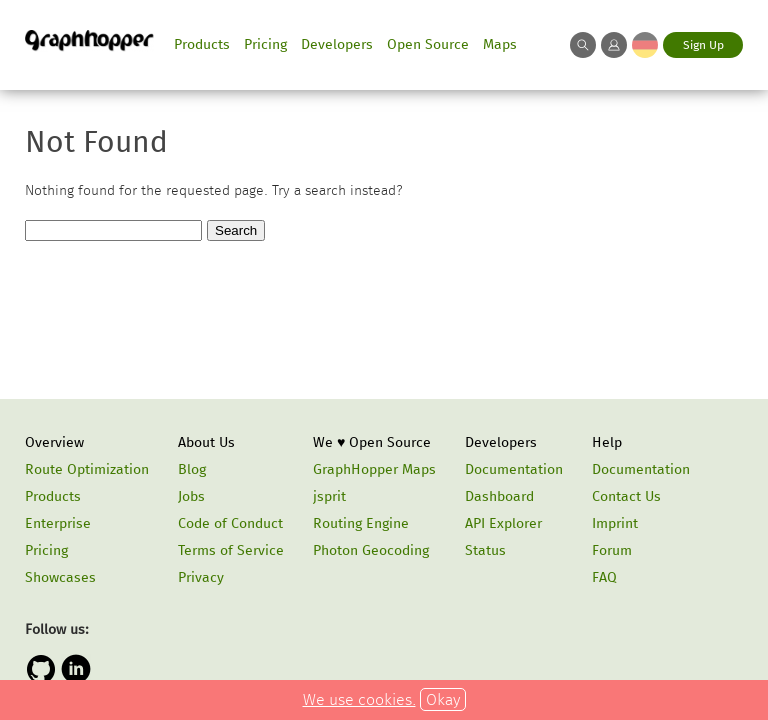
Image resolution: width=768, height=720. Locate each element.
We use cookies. (359, 699)
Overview (54, 442)
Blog (192, 469)
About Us (206, 442)
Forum (612, 550)
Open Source (428, 44)
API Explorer (503, 523)
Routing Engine (361, 523)
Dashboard (499, 496)
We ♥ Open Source (372, 442)
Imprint (615, 523)
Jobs (191, 496)
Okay (443, 699)
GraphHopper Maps (374, 469)
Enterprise (58, 523)
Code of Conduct (230, 523)
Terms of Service (231, 550)
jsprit (329, 496)
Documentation (514, 469)
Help (607, 442)
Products (202, 44)
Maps (500, 44)
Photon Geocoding (371, 550)
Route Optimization (87, 469)
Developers (337, 44)
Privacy (201, 577)
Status (485, 550)
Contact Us (626, 496)
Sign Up (703, 45)
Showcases (60, 577)
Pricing (265, 44)
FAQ (604, 577)
